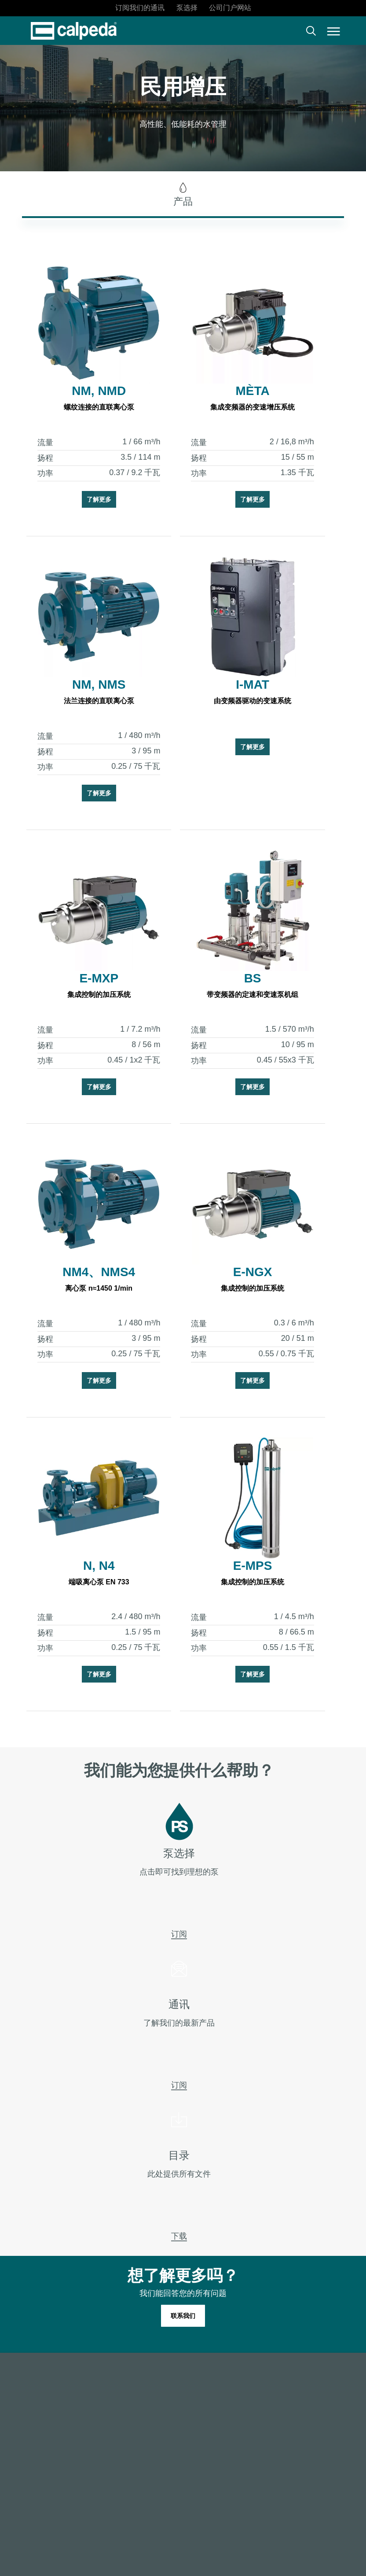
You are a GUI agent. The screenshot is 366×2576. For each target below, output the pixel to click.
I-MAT (252, 684)
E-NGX (252, 1272)
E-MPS (252, 1565)
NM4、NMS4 (98, 1272)
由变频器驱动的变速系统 (252, 701)
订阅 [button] (179, 1958)
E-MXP (98, 978)
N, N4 (99, 1565)
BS (252, 978)
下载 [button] (179, 2260)
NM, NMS (98, 684)
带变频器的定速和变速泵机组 (252, 994)
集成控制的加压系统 (99, 994)
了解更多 (99, 499)
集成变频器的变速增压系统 (252, 407)
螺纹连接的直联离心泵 (99, 407)
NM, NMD (99, 391)
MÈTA (252, 391)
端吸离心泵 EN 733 (99, 1582)
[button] (333, 31)
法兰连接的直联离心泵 (99, 701)
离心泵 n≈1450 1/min (98, 1288)
